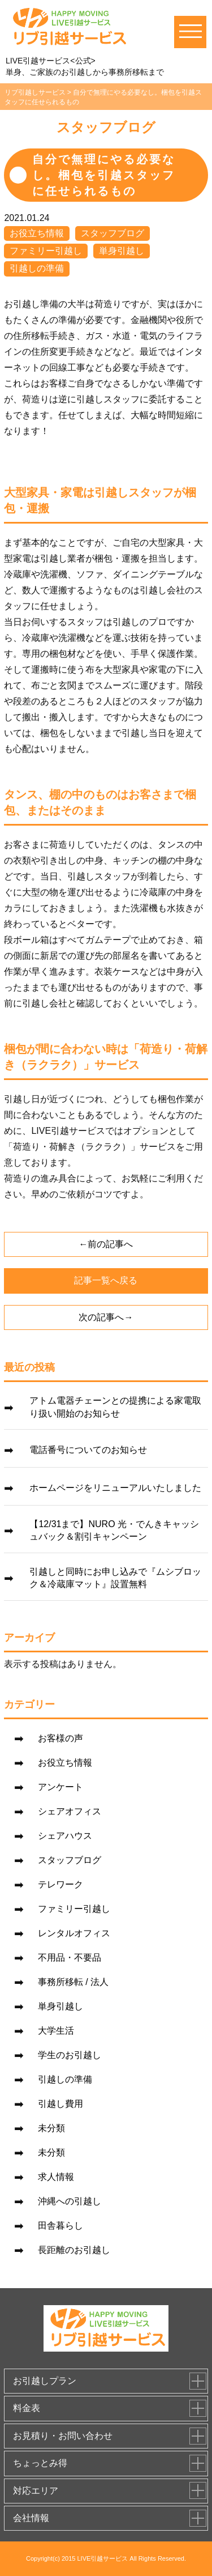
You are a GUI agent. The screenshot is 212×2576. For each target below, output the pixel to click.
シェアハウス (65, 1835)
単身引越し (121, 251)
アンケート (60, 1787)
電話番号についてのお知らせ (88, 1450)
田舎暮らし (60, 2225)
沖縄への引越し (69, 2201)
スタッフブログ (112, 233)
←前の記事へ (106, 1244)
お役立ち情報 (37, 233)
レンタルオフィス (74, 1933)
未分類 (51, 2128)
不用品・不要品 (69, 1957)
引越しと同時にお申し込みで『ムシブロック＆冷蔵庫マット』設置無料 (115, 1578)
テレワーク (60, 1884)
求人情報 (56, 2177)
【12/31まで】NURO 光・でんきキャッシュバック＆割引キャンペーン (114, 1530)
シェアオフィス (69, 1811)
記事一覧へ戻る (105, 1280)
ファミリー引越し (46, 251)
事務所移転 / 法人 (73, 1982)
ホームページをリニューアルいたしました (115, 1488)
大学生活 (56, 2030)
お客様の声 (60, 1738)
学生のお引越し (69, 2055)
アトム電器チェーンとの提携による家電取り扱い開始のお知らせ (115, 1407)
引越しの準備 (37, 268)
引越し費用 (60, 2104)
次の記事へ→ (106, 1317)
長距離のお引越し (74, 2250)
